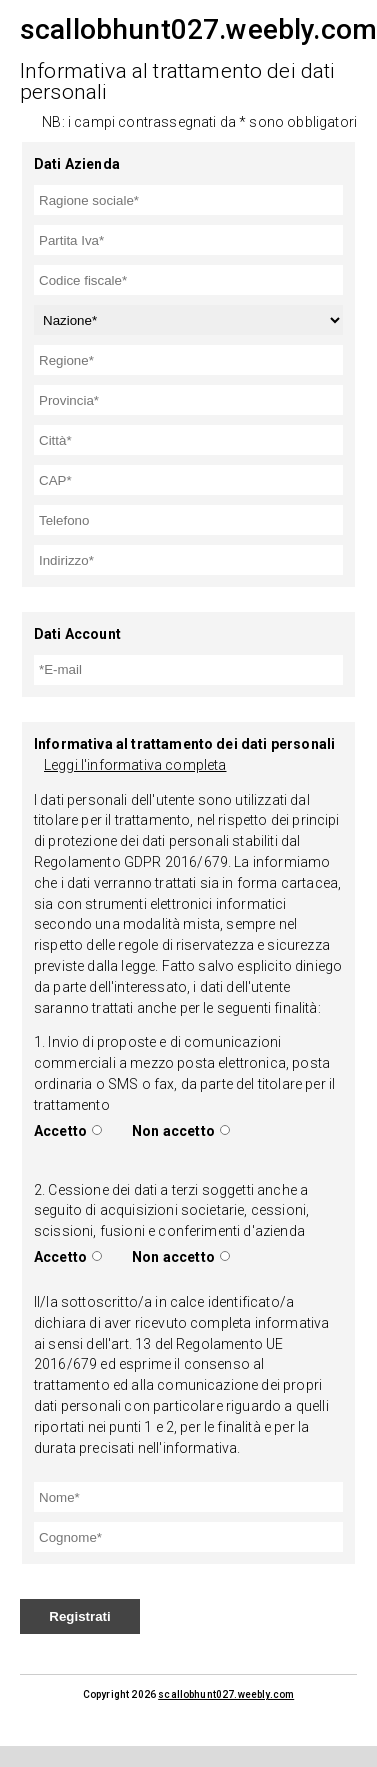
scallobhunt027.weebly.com (226, 1694)
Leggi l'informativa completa (135, 765)
